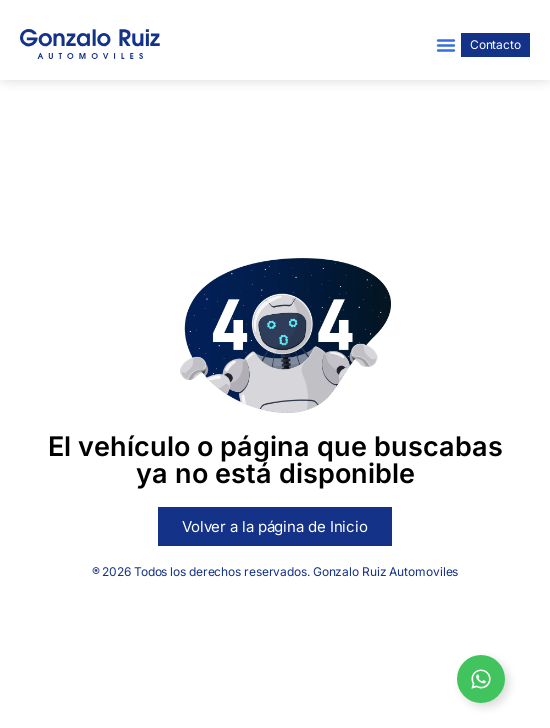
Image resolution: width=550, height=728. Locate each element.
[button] (446, 45)
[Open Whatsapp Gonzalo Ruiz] (481, 679)
